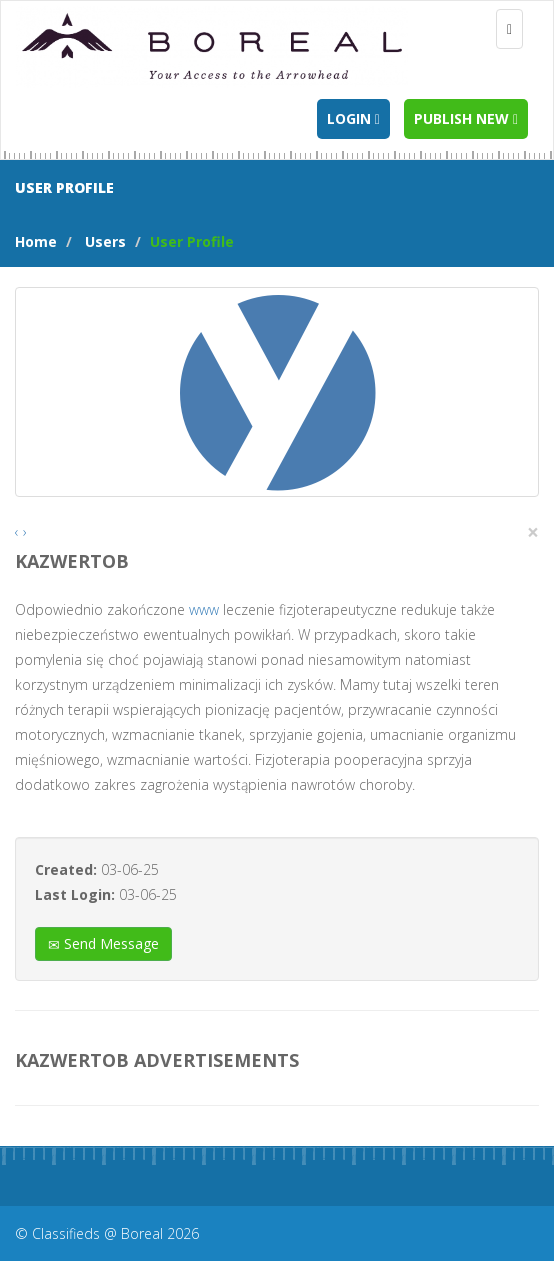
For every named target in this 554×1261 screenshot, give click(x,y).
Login (353, 118)
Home (36, 241)
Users (105, 241)
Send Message (103, 943)
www (204, 609)
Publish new (466, 118)
